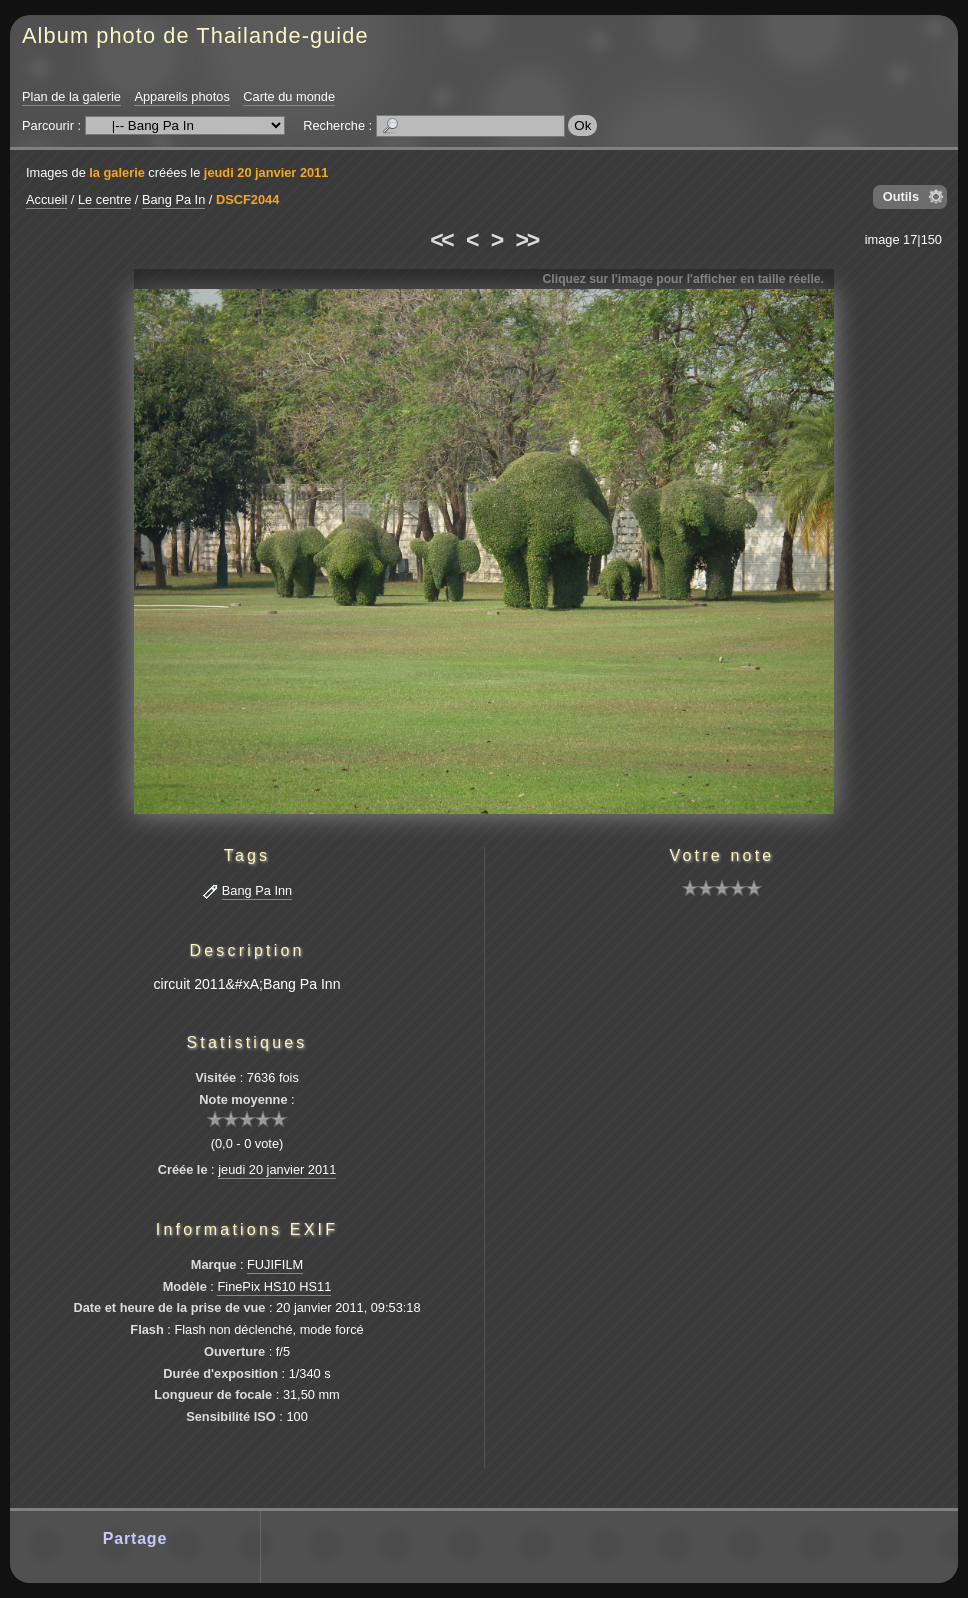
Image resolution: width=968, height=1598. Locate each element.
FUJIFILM (275, 1264)
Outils (901, 196)
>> (527, 240)
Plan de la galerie (71, 96)
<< (441, 240)
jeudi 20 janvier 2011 (266, 172)
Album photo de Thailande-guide (195, 35)
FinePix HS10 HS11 (274, 1286)
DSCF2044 (247, 199)
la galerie (117, 172)
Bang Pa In (173, 199)
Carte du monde (289, 96)
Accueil (46, 199)
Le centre (104, 199)
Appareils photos (181, 96)
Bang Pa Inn (257, 890)
